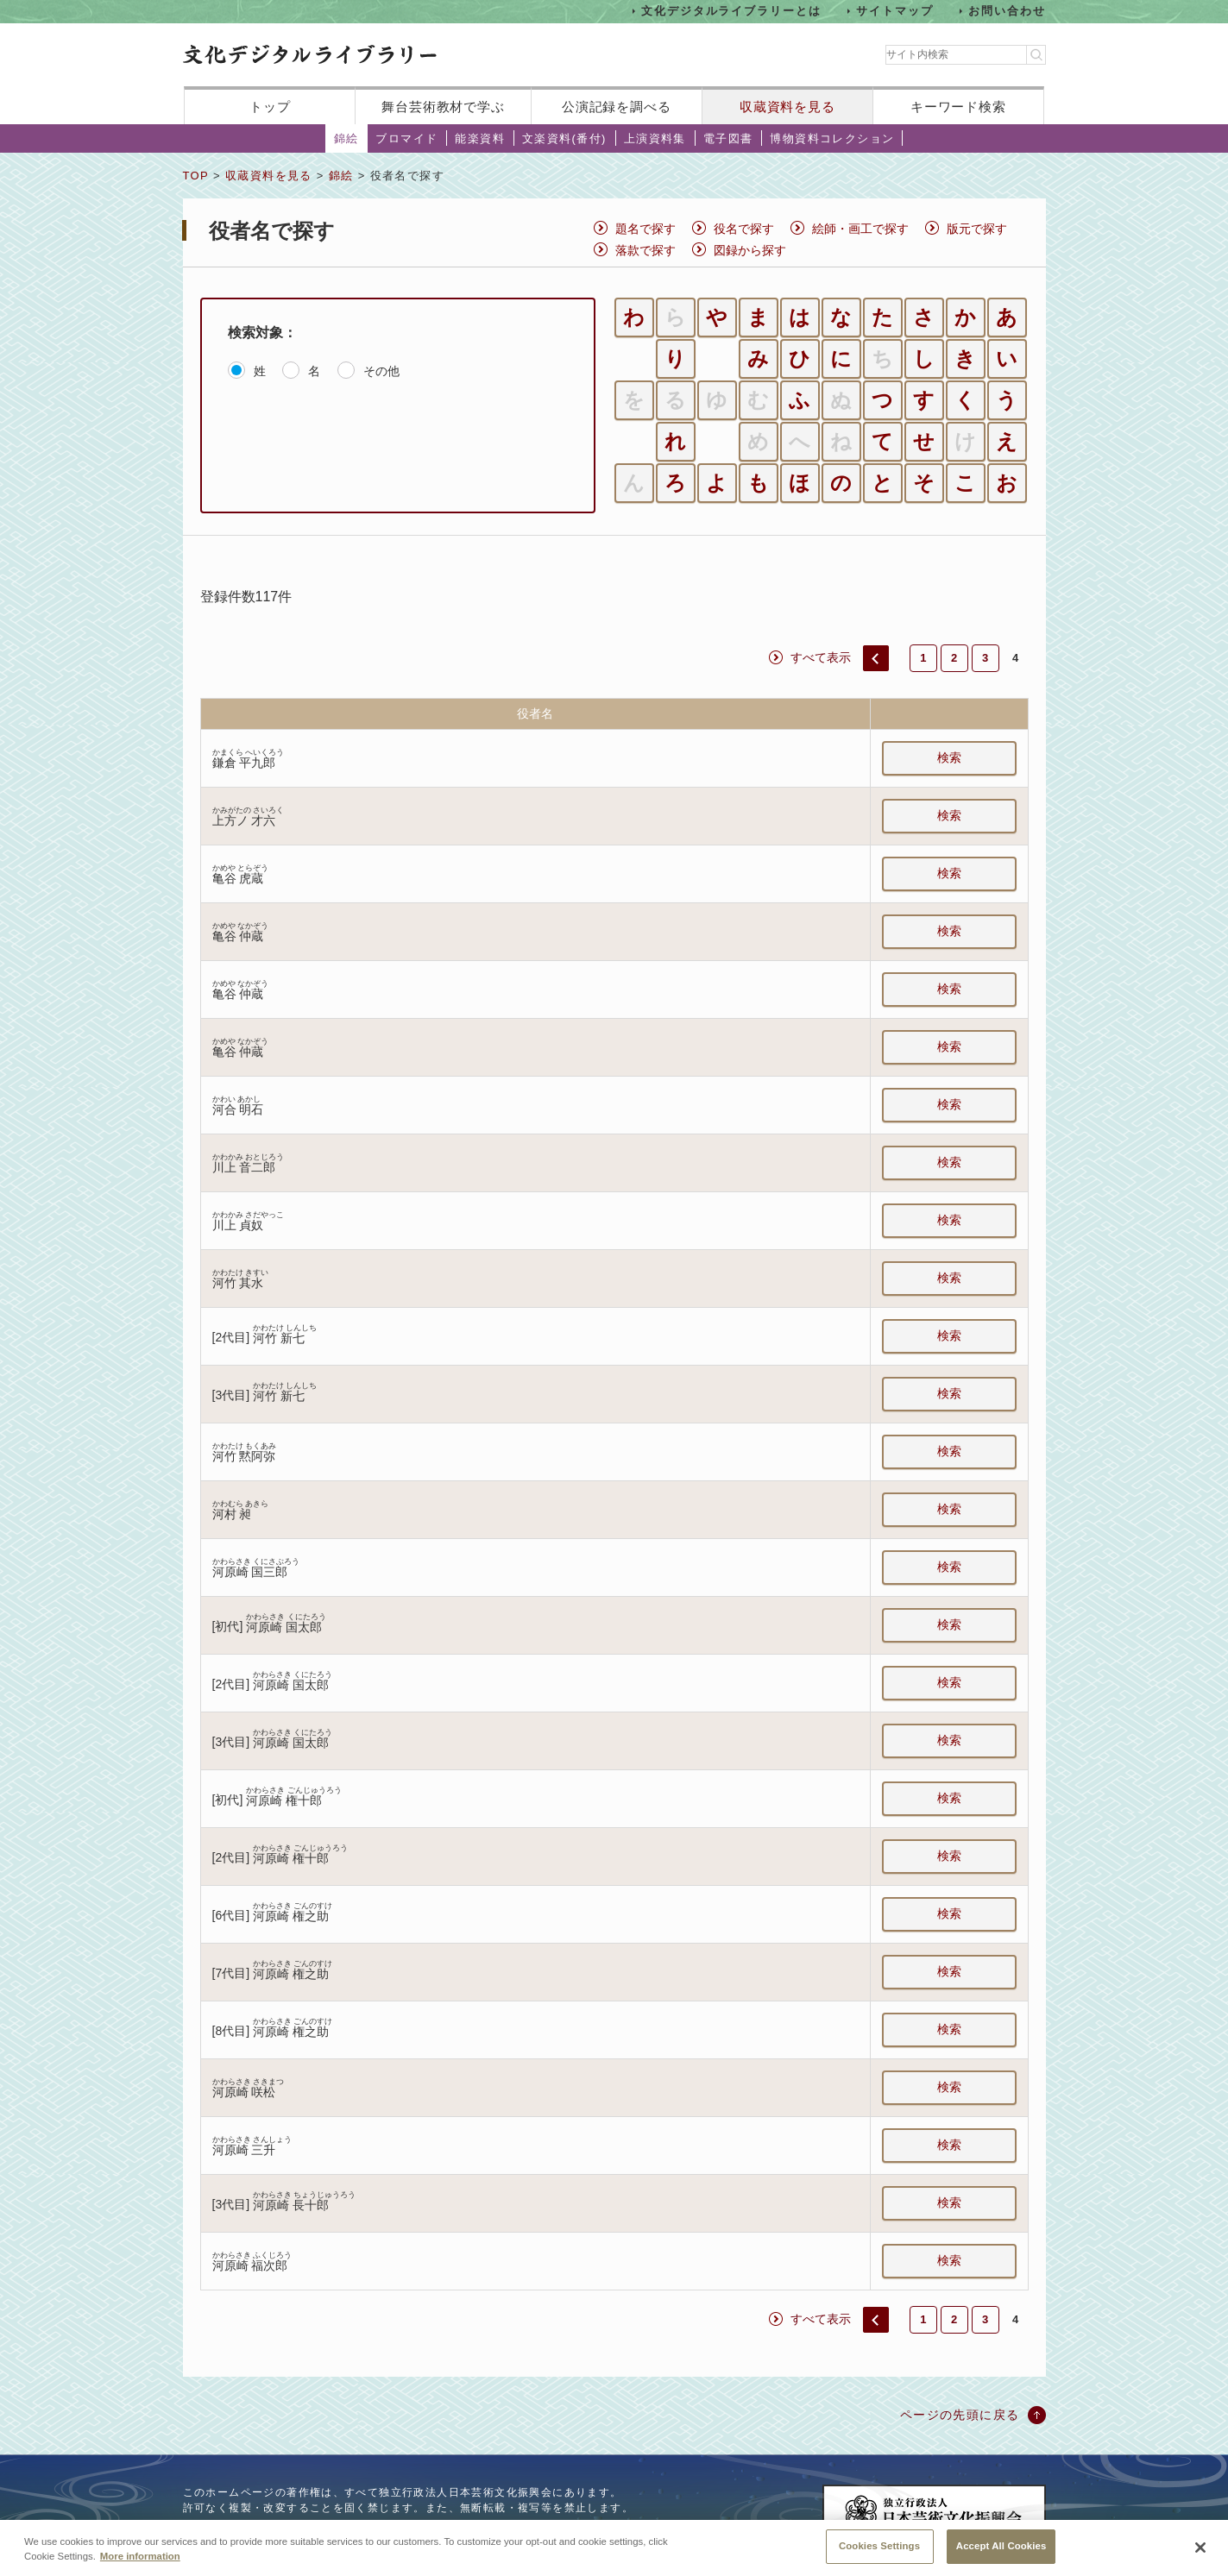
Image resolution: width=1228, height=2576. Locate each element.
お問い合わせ (1007, 10)
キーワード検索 (958, 106)
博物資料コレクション (832, 138)
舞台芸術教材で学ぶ (443, 106)
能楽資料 (480, 138)
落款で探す (645, 250)
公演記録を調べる (616, 106)
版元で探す (977, 229)
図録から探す (750, 250)
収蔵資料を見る (787, 106)
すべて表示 (820, 657)
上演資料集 (655, 138)
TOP (196, 175)
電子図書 (728, 138)
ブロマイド (406, 138)
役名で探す (744, 229)
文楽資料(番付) (564, 138)
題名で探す (645, 229)
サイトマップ (895, 10)
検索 (949, 757)
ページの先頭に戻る (960, 2415)
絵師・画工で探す (860, 229)
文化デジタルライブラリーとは (731, 10)
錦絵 (346, 138)
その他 (381, 371)
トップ (270, 106)
